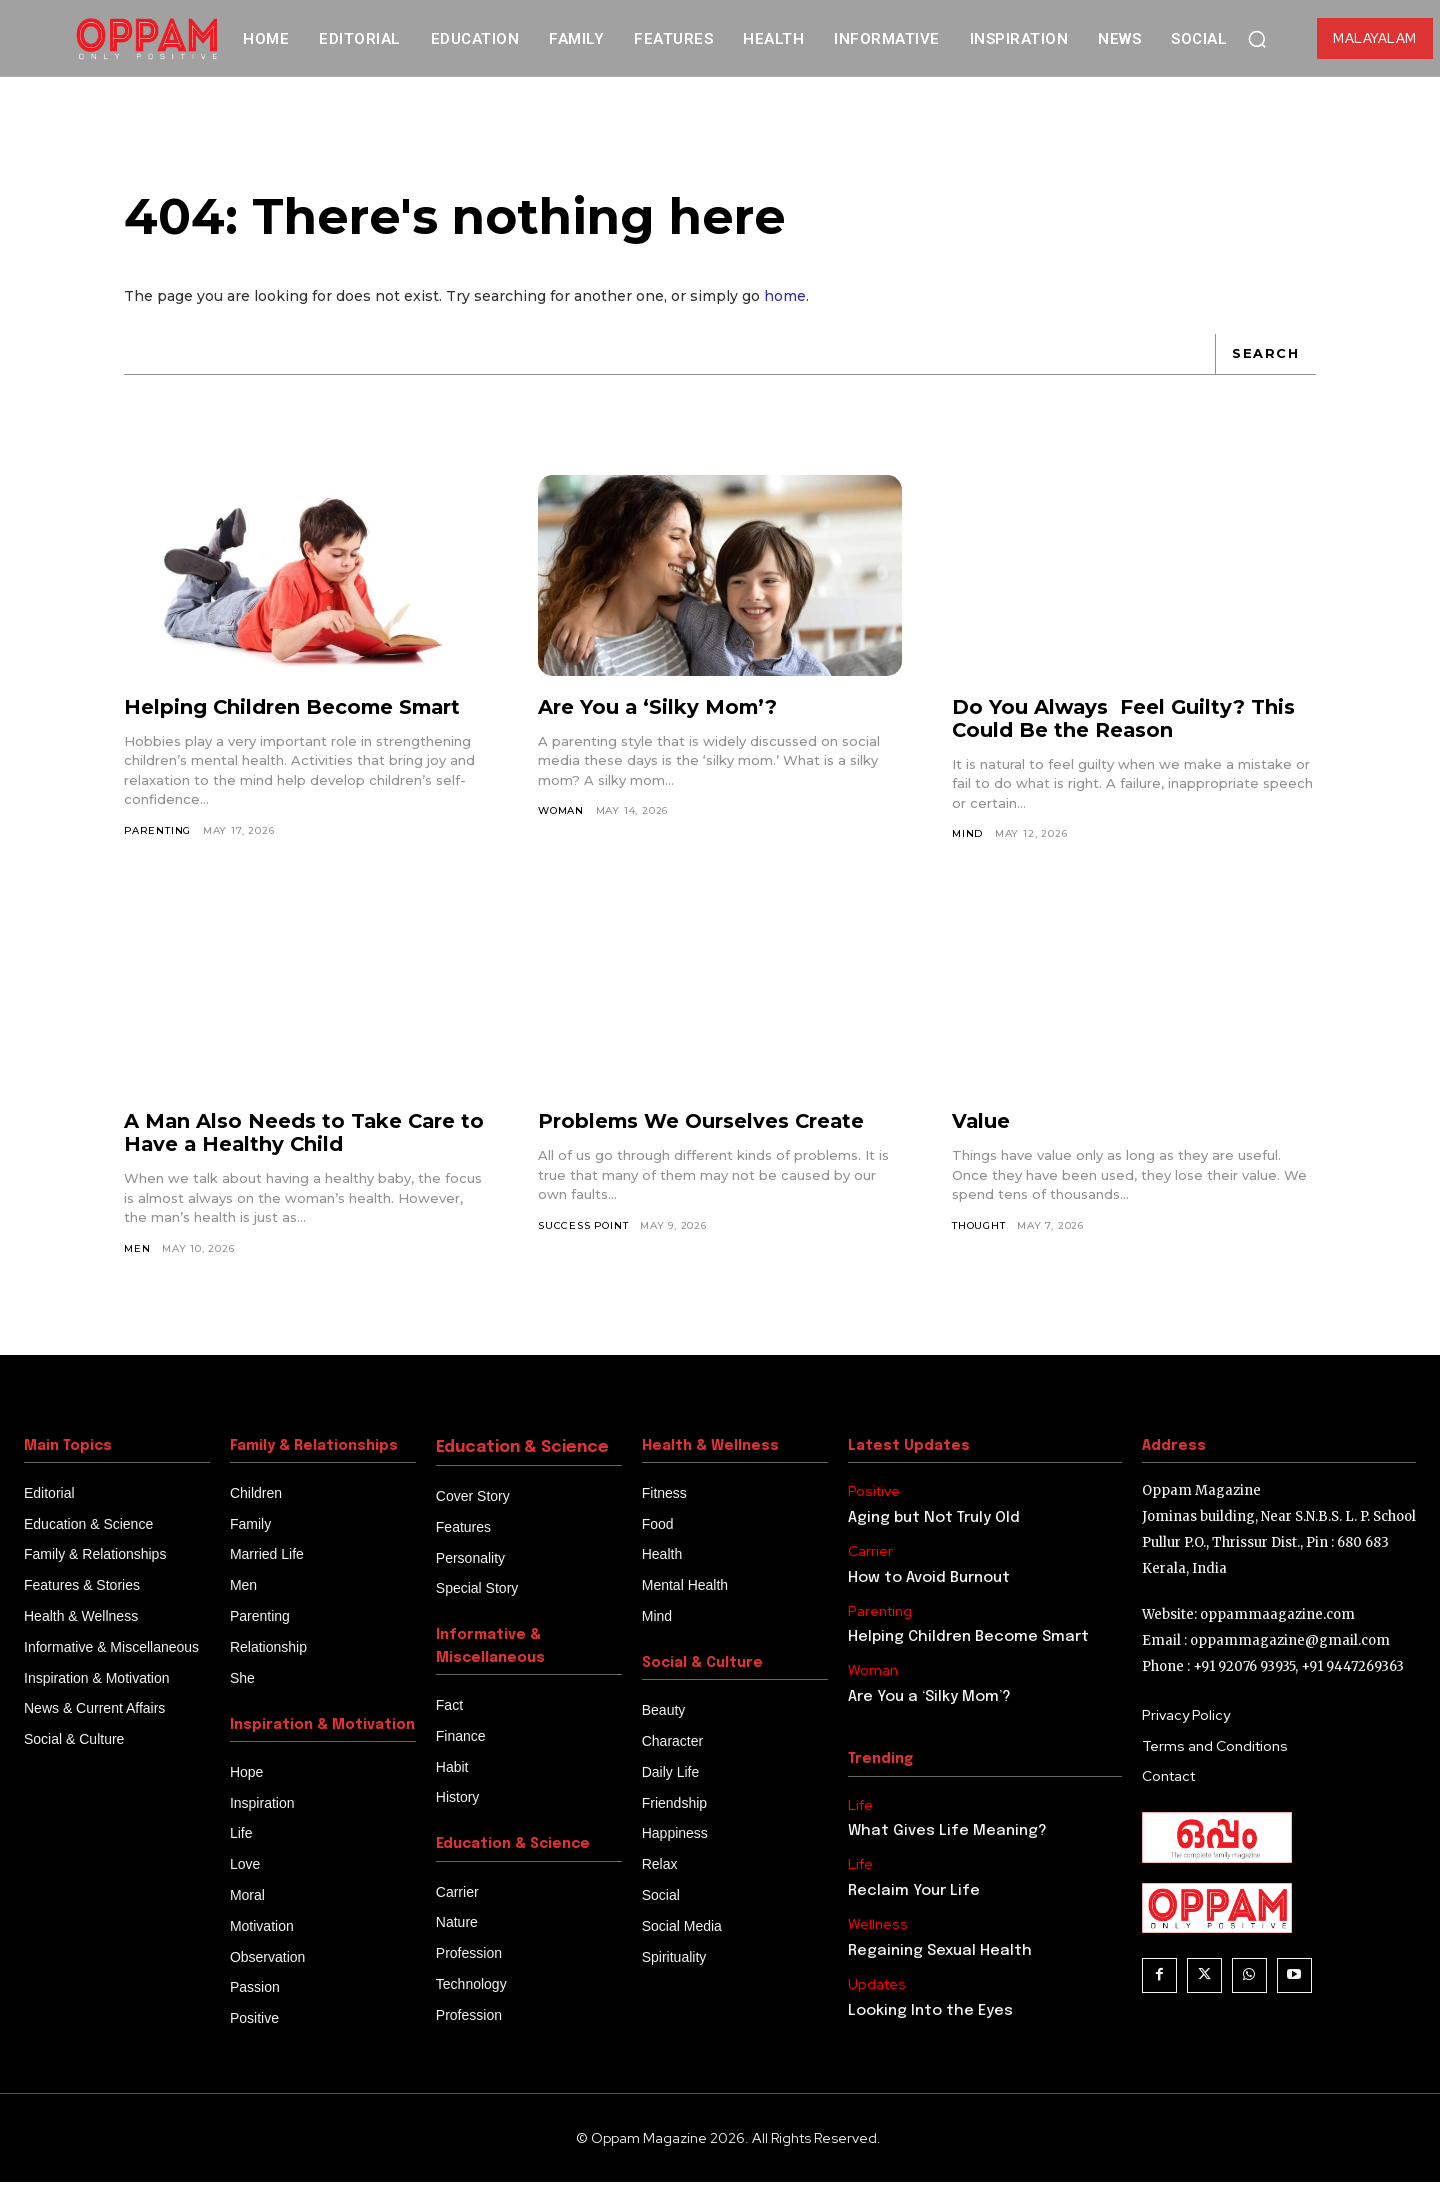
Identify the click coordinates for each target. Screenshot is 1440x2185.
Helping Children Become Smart (295, 709)
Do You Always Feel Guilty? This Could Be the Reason (1125, 720)
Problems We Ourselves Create (703, 1124)
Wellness (878, 1927)
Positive (874, 1493)
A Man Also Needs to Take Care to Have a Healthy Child (306, 1135)
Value (981, 1124)
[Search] (1265, 356)
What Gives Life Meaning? (947, 1834)
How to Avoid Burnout (929, 1580)
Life (860, 1807)
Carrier (870, 1553)
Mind (967, 835)
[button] (1257, 39)
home (785, 298)
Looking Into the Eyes (930, 2013)
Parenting (158, 832)
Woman (561, 812)
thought (979, 1227)
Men (137, 1250)
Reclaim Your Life (916, 1894)
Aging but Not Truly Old (934, 1520)
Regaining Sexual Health (940, 1953)
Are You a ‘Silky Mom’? (659, 709)
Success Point (583, 1227)
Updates (877, 1986)
